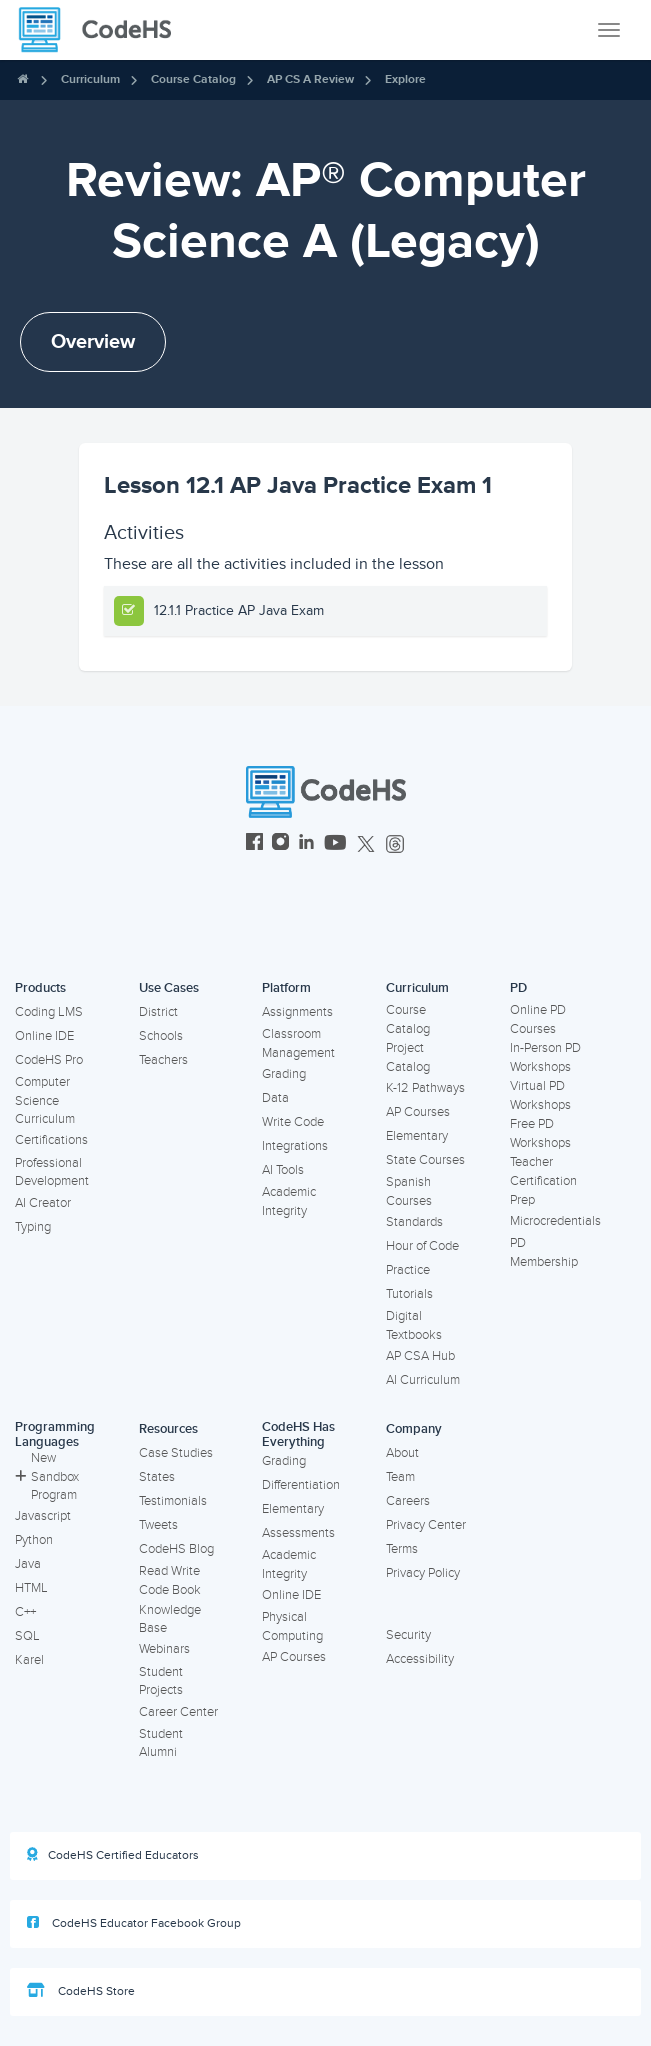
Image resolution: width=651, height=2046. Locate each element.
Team (400, 1477)
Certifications (51, 1140)
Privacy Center (426, 1525)
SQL (27, 1636)
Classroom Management (298, 1043)
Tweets (158, 1525)
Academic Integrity (289, 1201)
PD (518, 988)
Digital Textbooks (414, 1325)
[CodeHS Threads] (395, 844)
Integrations (295, 1146)
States (157, 1477)
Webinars (164, 1649)
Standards (414, 1222)
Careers (408, 1501)
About (402, 1453)
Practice (408, 1270)
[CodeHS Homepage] (103, 30)
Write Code (293, 1122)
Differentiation (301, 1485)
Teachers (163, 1060)
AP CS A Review (310, 79)
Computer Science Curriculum (45, 1100)
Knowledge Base (170, 1619)
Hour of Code (422, 1246)
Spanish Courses (409, 1191)
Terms (402, 1549)
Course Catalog (193, 79)
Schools (161, 1036)
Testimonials (173, 1501)
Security (408, 1635)
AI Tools (283, 1170)
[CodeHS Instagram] (280, 844)
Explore (405, 79)
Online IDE (44, 1036)
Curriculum (90, 79)
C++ (25, 1612)
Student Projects (161, 1681)
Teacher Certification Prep (543, 1180)
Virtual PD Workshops (540, 1095)
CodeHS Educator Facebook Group (134, 1923)
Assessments (298, 1533)
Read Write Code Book (170, 1580)
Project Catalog (408, 1057)
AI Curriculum (423, 1380)
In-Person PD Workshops (545, 1057)
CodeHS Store (81, 1991)
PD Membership (544, 1252)
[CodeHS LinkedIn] (306, 844)
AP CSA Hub (420, 1356)
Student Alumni (161, 1743)
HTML (31, 1588)
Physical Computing (292, 1626)
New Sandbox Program (47, 1476)
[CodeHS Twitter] (366, 844)
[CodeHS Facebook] (254, 844)
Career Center (178, 1712)
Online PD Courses (538, 1019)
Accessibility (420, 1659)
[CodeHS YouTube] (335, 844)
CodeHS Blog (176, 1549)
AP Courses (418, 1112)
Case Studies (176, 1453)
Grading (284, 1074)
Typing (33, 1227)
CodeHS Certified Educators (113, 1855)
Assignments (297, 1012)
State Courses (425, 1160)
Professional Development (52, 1172)
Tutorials (409, 1294)
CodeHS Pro (49, 1060)
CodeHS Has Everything (298, 1434)
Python (34, 1540)
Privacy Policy (423, 1573)
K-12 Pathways (425, 1088)
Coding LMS (49, 1012)
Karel (29, 1660)
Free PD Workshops (540, 1133)
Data (275, 1098)
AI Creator (43, 1203)
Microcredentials (555, 1221)
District (158, 1012)
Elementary (417, 1136)
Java (28, 1564)
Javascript (43, 1516)
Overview (93, 342)
